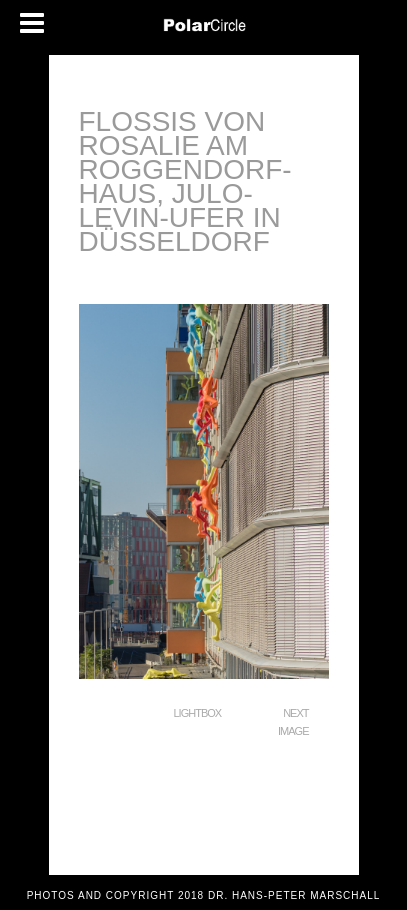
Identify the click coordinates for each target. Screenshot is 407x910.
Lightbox (198, 713)
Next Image (293, 722)
